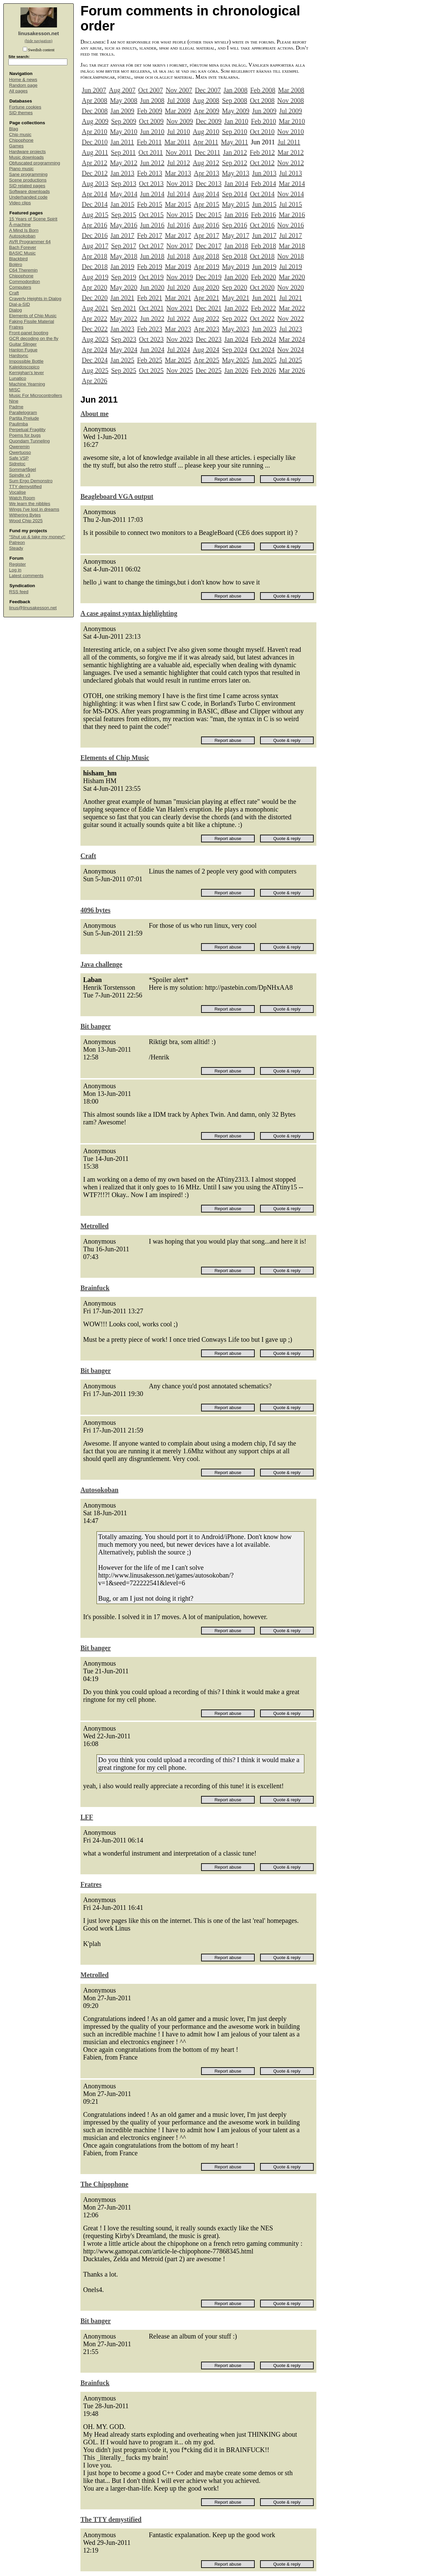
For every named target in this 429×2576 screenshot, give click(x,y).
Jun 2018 (152, 256)
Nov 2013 (179, 183)
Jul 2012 (178, 162)
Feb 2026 (263, 370)
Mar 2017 (178, 235)
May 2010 (123, 131)
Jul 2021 (290, 297)
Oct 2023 (151, 339)
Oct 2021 (151, 308)
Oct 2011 (150, 152)
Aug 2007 (122, 90)
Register (17, 564)
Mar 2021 (178, 297)
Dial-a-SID (19, 304)
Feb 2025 (149, 360)
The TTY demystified (110, 2519)
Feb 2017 (149, 235)
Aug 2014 (206, 194)
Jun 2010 (152, 131)
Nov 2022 (290, 318)
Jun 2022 (152, 318)
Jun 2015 (264, 204)
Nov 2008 (290, 100)
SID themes (21, 112)
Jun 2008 (152, 100)
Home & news (23, 79)
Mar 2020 (292, 277)
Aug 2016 (206, 225)
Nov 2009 (179, 121)
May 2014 (123, 194)
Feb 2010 (263, 121)
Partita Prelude (24, 418)
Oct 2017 (151, 246)
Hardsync (18, 355)
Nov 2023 (179, 339)
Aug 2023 (95, 339)
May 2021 (235, 297)
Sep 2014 (234, 194)
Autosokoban (22, 235)
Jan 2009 (122, 111)
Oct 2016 (262, 225)
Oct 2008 (262, 100)
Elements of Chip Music (33, 315)
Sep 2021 (123, 308)
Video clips (20, 202)
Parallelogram (23, 412)
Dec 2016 (95, 235)
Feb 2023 (149, 329)
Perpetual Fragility (27, 429)
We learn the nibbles (29, 503)
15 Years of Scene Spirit (33, 218)
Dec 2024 (95, 360)
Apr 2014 (94, 194)
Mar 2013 (178, 173)
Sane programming (28, 174)
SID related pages (27, 185)
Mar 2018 (292, 246)
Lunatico (17, 378)
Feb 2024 (263, 339)
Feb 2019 (149, 266)
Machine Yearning (27, 384)
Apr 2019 (206, 266)
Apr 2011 (205, 142)
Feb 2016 (263, 214)
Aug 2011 (95, 152)
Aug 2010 (206, 131)
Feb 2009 (149, 111)
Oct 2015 (151, 214)
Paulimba (18, 423)
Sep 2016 (234, 225)
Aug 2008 (206, 100)
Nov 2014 (290, 194)
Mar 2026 (292, 370)
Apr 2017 (206, 235)
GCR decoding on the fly (33, 338)
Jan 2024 (236, 339)
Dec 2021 (209, 308)
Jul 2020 (178, 287)
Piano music (21, 168)
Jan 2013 (122, 173)
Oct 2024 (262, 349)
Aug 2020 (206, 287)
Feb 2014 (263, 183)
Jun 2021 (264, 297)
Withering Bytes (25, 514)
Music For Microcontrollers (35, 395)
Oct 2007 (150, 90)
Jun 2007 (94, 90)
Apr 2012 (94, 162)
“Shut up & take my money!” (37, 536)
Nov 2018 (290, 256)
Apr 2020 (94, 287)
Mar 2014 (292, 183)
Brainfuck (95, 1288)
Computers (20, 287)
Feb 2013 (149, 173)
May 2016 (123, 225)
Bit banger (95, 1026)
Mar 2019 (178, 266)
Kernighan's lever (26, 372)
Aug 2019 (95, 277)
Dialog (15, 309)
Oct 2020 (262, 287)
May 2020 (123, 287)
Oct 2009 (151, 121)
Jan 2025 (122, 360)
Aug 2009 (95, 121)
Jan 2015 (122, 204)
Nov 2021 (179, 308)
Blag (13, 128)
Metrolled (94, 1226)
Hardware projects (27, 151)
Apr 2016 (94, 225)
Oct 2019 (151, 277)
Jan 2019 (122, 266)
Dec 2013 (209, 183)
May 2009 (235, 111)
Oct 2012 (262, 162)
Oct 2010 (262, 131)
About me (94, 413)
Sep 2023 (123, 339)
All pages (18, 90)
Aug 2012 (206, 162)
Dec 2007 (208, 90)
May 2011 (234, 142)
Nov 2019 (179, 277)
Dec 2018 (95, 266)
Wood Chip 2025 (26, 520)
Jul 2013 (290, 173)
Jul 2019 (290, 266)
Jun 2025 (264, 360)
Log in (15, 569)
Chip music (20, 134)
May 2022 (123, 318)
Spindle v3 (19, 475)
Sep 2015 (123, 214)
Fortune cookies (25, 107)
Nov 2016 (290, 225)
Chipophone (21, 140)
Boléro (15, 264)
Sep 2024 (234, 349)
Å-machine (20, 224)
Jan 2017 (122, 235)
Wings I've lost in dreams (34, 509)
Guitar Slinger (23, 344)
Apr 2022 (94, 318)
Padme (16, 406)
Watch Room (22, 497)
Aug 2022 (206, 318)
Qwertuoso (20, 452)
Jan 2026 (236, 370)
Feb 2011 (149, 142)
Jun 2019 (264, 266)
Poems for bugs (25, 435)
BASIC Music (22, 253)
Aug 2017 (95, 246)
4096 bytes (95, 910)
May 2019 (235, 266)
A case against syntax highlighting (128, 613)
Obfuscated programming (34, 162)
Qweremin (19, 446)
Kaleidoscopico (24, 366)
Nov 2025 (179, 370)
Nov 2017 (179, 246)
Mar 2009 (178, 111)
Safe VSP (19, 458)
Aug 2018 (206, 256)
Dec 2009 (209, 121)
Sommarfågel (22, 469)
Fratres (16, 327)
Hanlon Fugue (23, 349)
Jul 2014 (178, 194)
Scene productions (28, 180)
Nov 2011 (179, 152)
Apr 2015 (206, 204)
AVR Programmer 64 (30, 241)
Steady (16, 548)
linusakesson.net (38, 33)
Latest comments (26, 575)
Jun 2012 (152, 162)
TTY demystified (25, 486)
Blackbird (18, 258)
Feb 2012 (262, 152)
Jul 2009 (290, 111)
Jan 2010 (236, 121)
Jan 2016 (236, 214)
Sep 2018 (234, 256)
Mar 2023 (178, 329)
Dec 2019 (209, 277)
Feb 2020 (263, 277)
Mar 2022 (292, 308)
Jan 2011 (122, 142)
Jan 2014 (236, 183)
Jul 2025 (290, 360)
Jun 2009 (264, 111)
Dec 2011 (207, 152)
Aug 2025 (95, 370)
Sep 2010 (234, 131)
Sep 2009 (123, 121)
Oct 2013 (151, 183)
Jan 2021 (122, 297)
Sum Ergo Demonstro (31, 480)
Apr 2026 (94, 381)
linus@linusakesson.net (33, 607)
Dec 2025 (209, 370)
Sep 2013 (123, 183)
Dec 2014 (95, 204)
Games (16, 145)
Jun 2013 (264, 173)
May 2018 (123, 256)
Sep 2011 (123, 152)
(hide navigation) (38, 41)
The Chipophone (104, 2184)
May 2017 (235, 235)
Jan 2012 (235, 152)
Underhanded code (28, 197)
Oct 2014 (262, 194)
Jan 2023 (122, 329)
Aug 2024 (206, 349)
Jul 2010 (178, 131)
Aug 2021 (95, 308)
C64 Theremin (23, 270)
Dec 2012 (95, 173)
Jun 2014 (152, 194)
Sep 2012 (234, 162)
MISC (14, 389)
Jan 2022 (236, 308)
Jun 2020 (152, 287)
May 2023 (235, 329)
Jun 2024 (152, 349)
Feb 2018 (263, 246)
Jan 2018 (236, 246)
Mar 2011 (177, 142)
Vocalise (17, 492)
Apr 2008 (94, 100)
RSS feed (18, 591)
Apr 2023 (206, 329)
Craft (14, 292)
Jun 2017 (264, 235)
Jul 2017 (290, 235)
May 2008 (123, 100)
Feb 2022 (263, 308)
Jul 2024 (178, 349)
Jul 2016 (178, 225)
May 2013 (235, 173)
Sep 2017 (123, 246)
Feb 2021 (149, 297)
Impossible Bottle (26, 361)
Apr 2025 (206, 360)
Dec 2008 (95, 111)
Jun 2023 (264, 329)
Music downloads (26, 157)
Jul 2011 (289, 142)
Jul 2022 (178, 318)
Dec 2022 (95, 329)
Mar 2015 (178, 204)
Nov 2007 (179, 90)
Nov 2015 (179, 214)
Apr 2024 (94, 349)
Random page (23, 85)
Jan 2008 (236, 90)
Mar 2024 (292, 339)
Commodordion (24, 281)
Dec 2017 (209, 246)
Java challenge (101, 964)
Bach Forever (22, 247)
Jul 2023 (290, 329)
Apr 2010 (94, 131)
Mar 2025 (178, 360)
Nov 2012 (290, 162)
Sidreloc (17, 463)
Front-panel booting (28, 332)
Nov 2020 (290, 287)
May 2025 (235, 360)
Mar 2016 (292, 214)
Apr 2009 (206, 111)
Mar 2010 (292, 121)
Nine (13, 401)
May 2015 (235, 204)
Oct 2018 (262, 256)
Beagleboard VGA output (116, 496)
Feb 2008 (262, 90)
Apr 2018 (94, 256)
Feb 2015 (149, 204)
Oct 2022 (262, 318)
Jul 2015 (290, 204)
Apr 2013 (206, 173)
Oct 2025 (151, 370)
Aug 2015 (95, 214)
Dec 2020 (95, 297)
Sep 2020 (234, 287)
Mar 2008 (291, 90)
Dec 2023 (209, 339)
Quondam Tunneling (29, 440)
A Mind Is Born (24, 230)
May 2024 (123, 349)
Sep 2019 (123, 277)
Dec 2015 (209, 214)
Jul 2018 (178, 256)
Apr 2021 (206, 297)
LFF (86, 1817)
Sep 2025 (123, 370)
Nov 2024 (290, 349)
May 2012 (123, 162)
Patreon (17, 542)
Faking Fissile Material (31, 321)
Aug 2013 (95, 183)
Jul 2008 (178, 100)
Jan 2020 (236, 277)
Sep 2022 (234, 318)
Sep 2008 (234, 100)
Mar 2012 (291, 152)
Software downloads (29, 191)
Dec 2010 (95, 142)
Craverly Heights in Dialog (35, 298)
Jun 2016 (152, 225)
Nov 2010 (290, 131)
